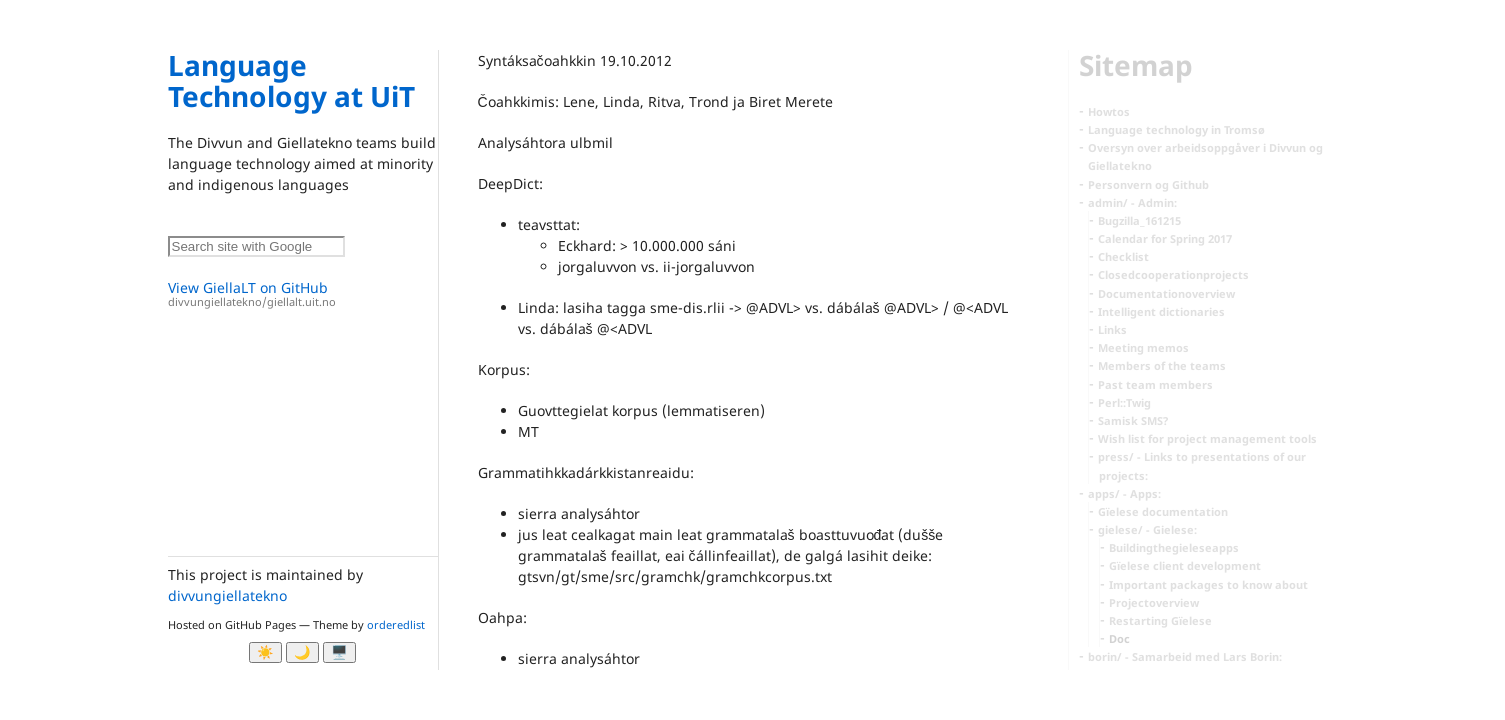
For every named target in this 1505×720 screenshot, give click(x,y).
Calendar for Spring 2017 (1165, 238)
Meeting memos (1143, 347)
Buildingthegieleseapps (1174, 547)
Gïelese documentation (1163, 511)
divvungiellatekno (227, 595)
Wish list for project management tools (1207, 438)
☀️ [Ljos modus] (265, 652)
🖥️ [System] (339, 652)
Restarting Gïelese (1160, 620)
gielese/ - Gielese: (1147, 529)
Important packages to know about (1208, 584)
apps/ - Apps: (1124, 493)
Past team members (1155, 384)
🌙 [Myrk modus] (302, 652)
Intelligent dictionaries (1161, 311)
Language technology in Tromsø (1176, 129)
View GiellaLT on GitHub (303, 294)
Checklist (1123, 256)
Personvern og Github (1148, 184)
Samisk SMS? (1133, 420)
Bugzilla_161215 (1139, 220)
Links (1112, 329)
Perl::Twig (1124, 402)
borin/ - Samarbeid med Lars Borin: (1185, 656)
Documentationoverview (1166, 293)
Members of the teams (1162, 365)
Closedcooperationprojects (1173, 274)
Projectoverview (1154, 602)
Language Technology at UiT (291, 80)
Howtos (1109, 111)
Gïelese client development (1185, 565)
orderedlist (396, 624)
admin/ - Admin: (1132, 202)
